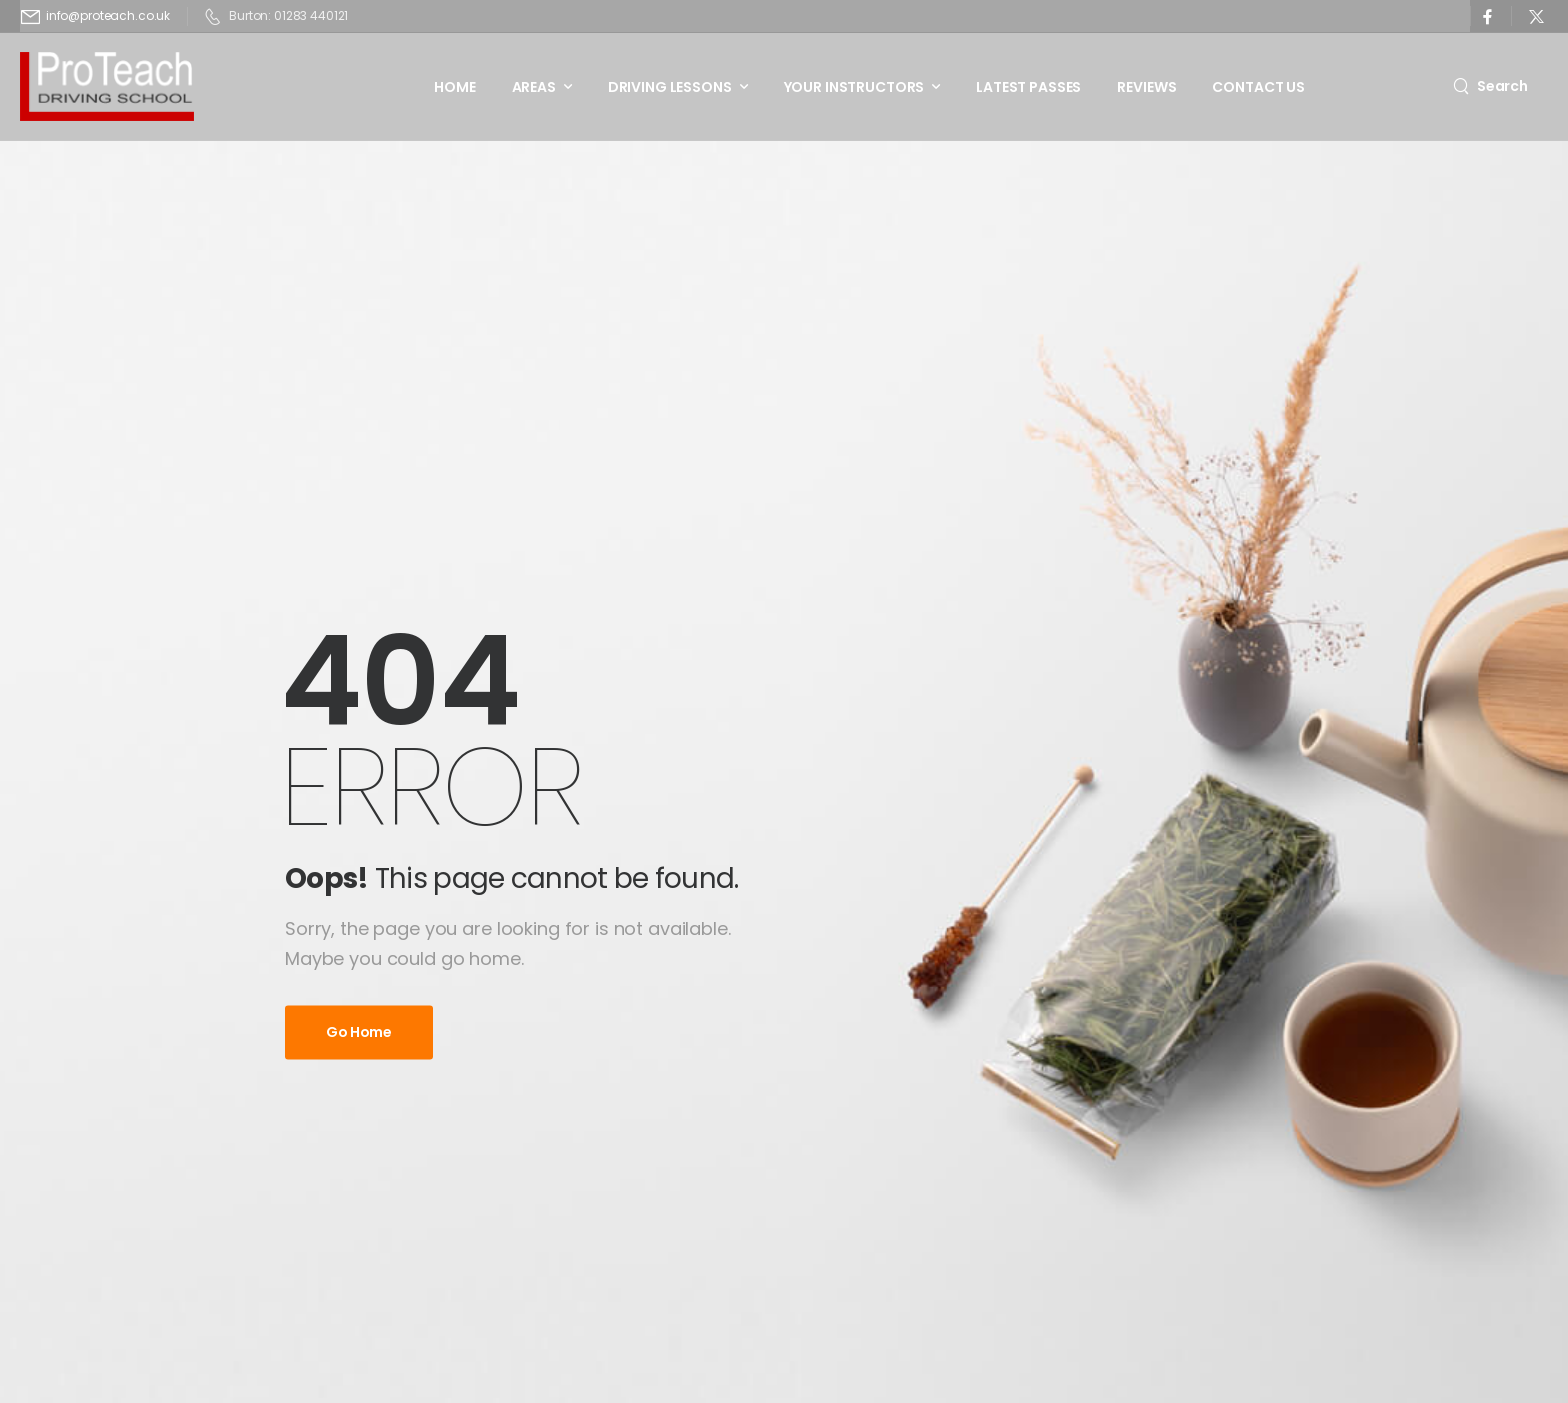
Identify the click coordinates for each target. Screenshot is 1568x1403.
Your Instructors (854, 87)
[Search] (1490, 85)
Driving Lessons (670, 87)
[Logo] (107, 86)
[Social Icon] (1487, 16)
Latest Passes (1028, 87)
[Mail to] (95, 16)
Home (454, 87)
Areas (534, 87)
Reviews (1146, 87)
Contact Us (1258, 87)
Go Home (359, 1032)
